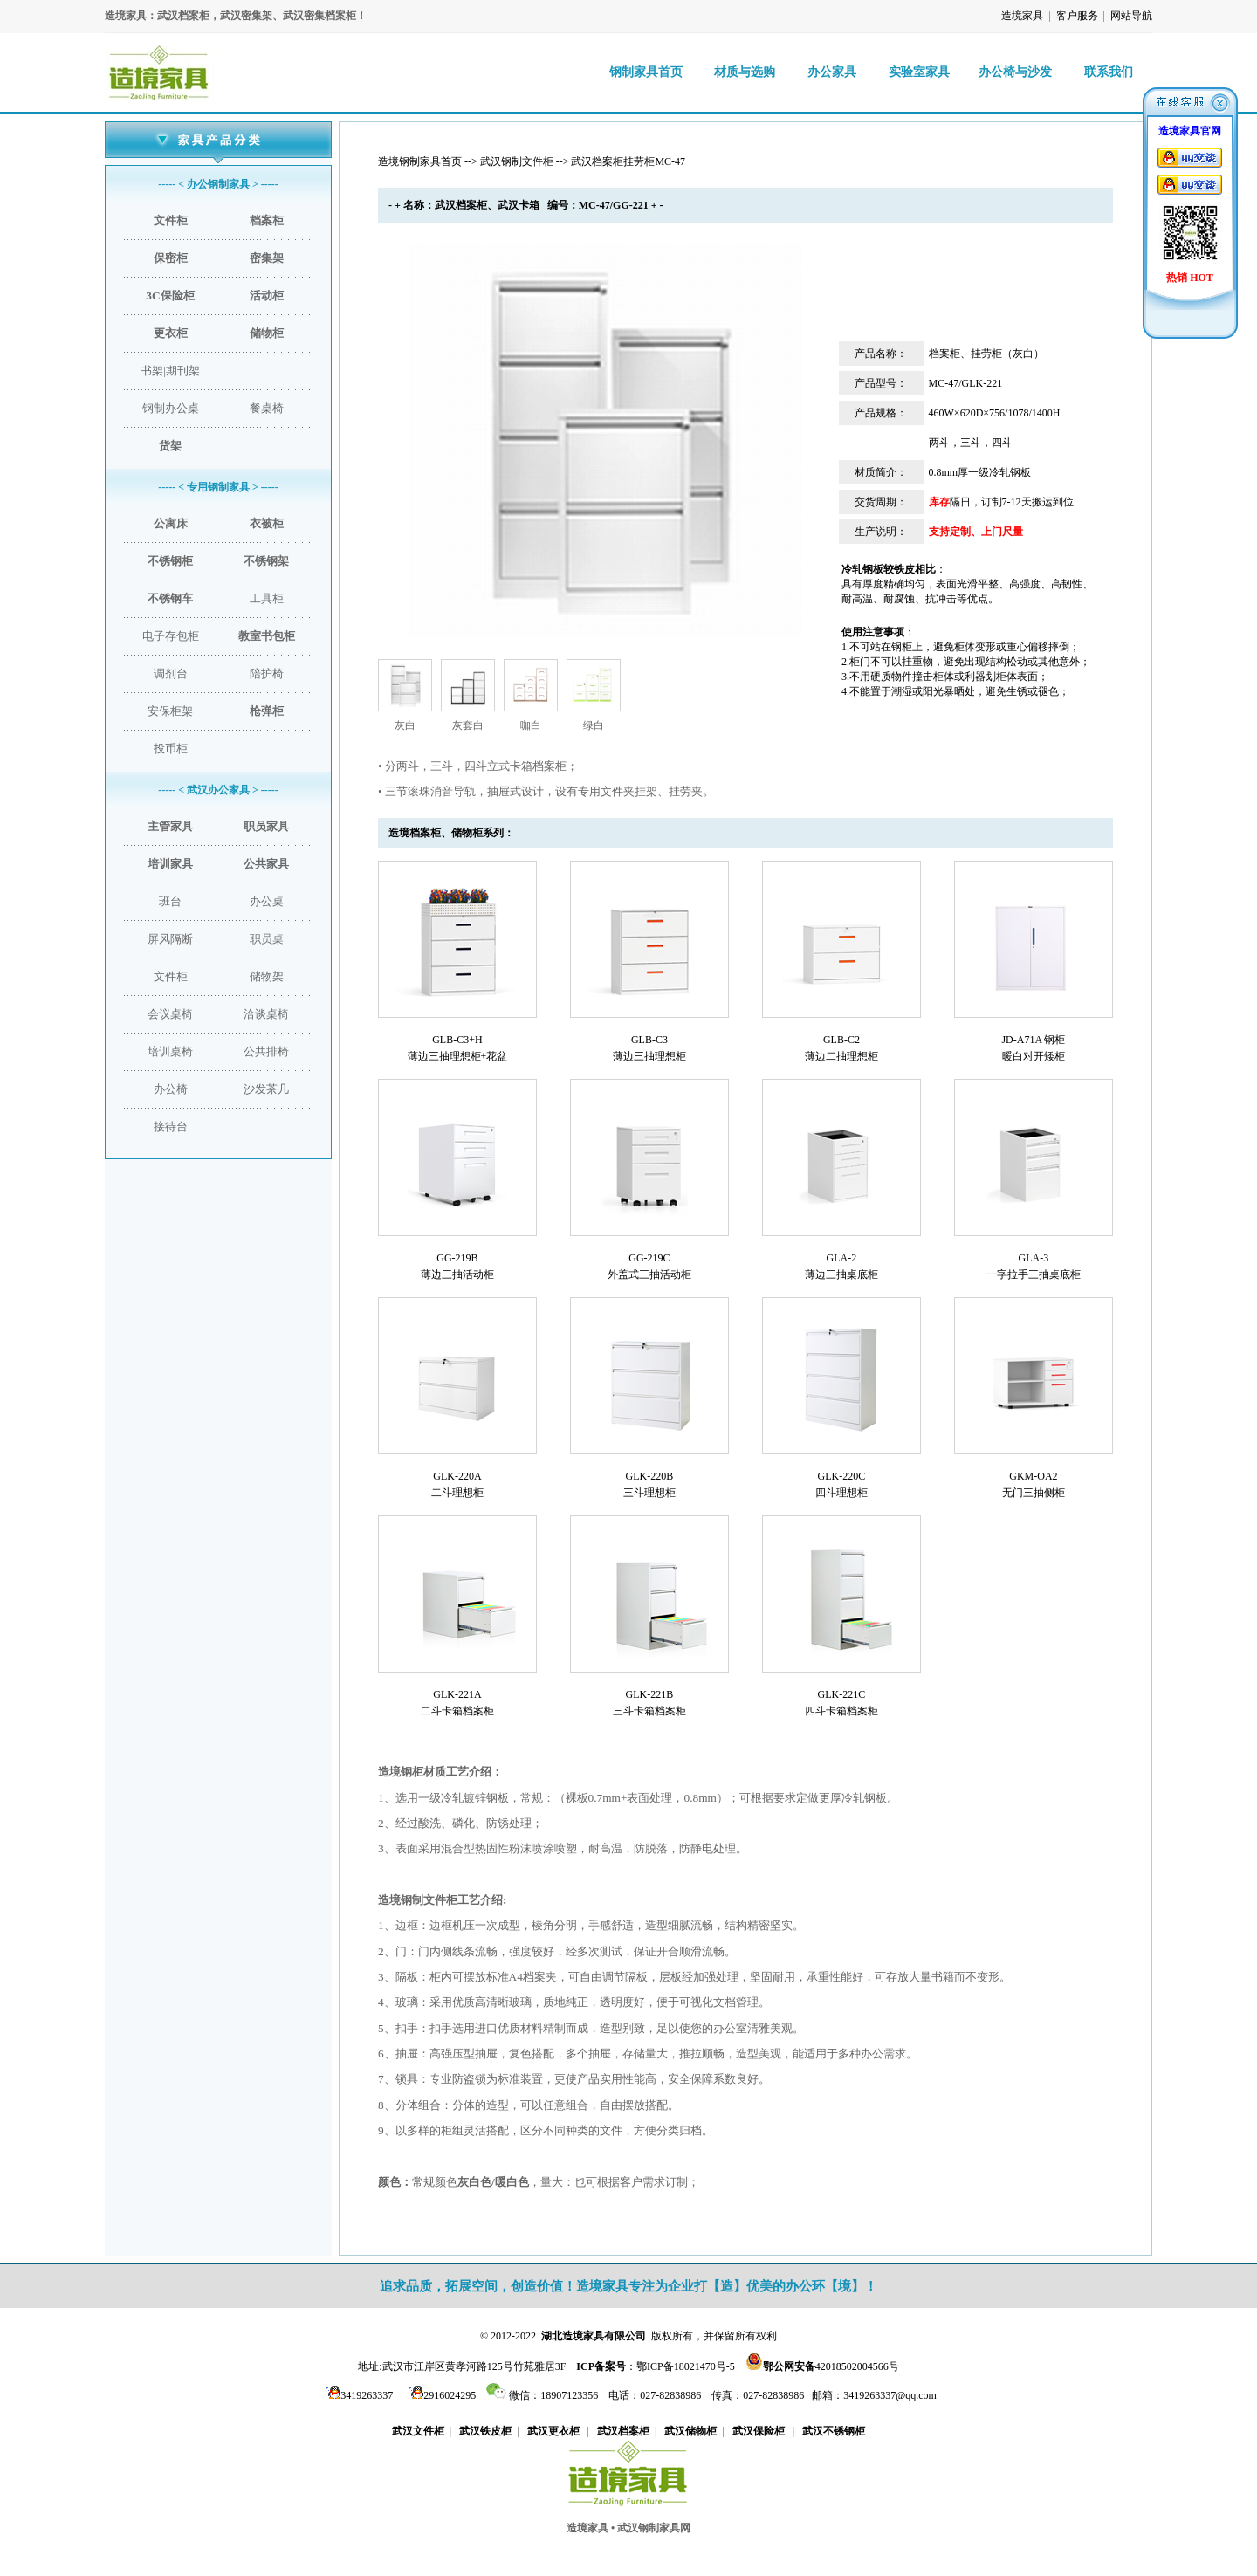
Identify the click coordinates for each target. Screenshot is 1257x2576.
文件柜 (171, 976)
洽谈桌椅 (266, 1013)
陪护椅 (267, 673)
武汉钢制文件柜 (516, 161)
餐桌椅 (267, 408)
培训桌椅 (170, 1051)
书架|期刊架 (170, 370)
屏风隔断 (170, 938)
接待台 (171, 1126)
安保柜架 (170, 711)
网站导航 (1131, 16)
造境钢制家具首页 (420, 161)
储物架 (267, 976)
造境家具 (1022, 16)
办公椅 (171, 1089)
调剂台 (171, 673)
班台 (170, 901)
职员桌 (267, 938)
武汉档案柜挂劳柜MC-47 (628, 161)
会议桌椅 (170, 1013)
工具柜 (267, 598)
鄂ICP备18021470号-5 (685, 2366)
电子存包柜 (170, 635)
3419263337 (356, 2395)
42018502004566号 (831, 2366)
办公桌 (267, 901)
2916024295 (439, 2395)
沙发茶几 (266, 1089)
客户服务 (1077, 16)
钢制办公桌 (170, 408)
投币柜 (171, 748)
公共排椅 (266, 1051)
